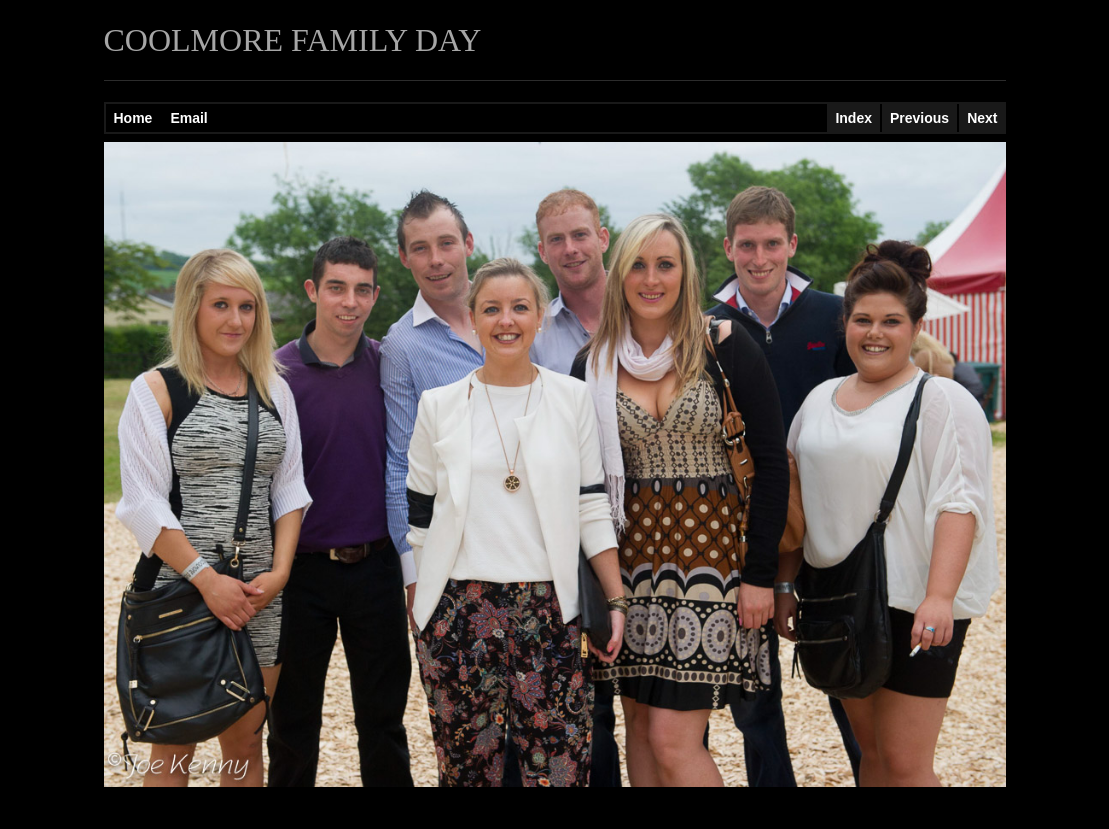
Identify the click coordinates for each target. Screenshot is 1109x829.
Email (188, 118)
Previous (919, 118)
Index (853, 118)
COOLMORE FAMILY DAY (293, 40)
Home (133, 118)
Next (982, 118)
